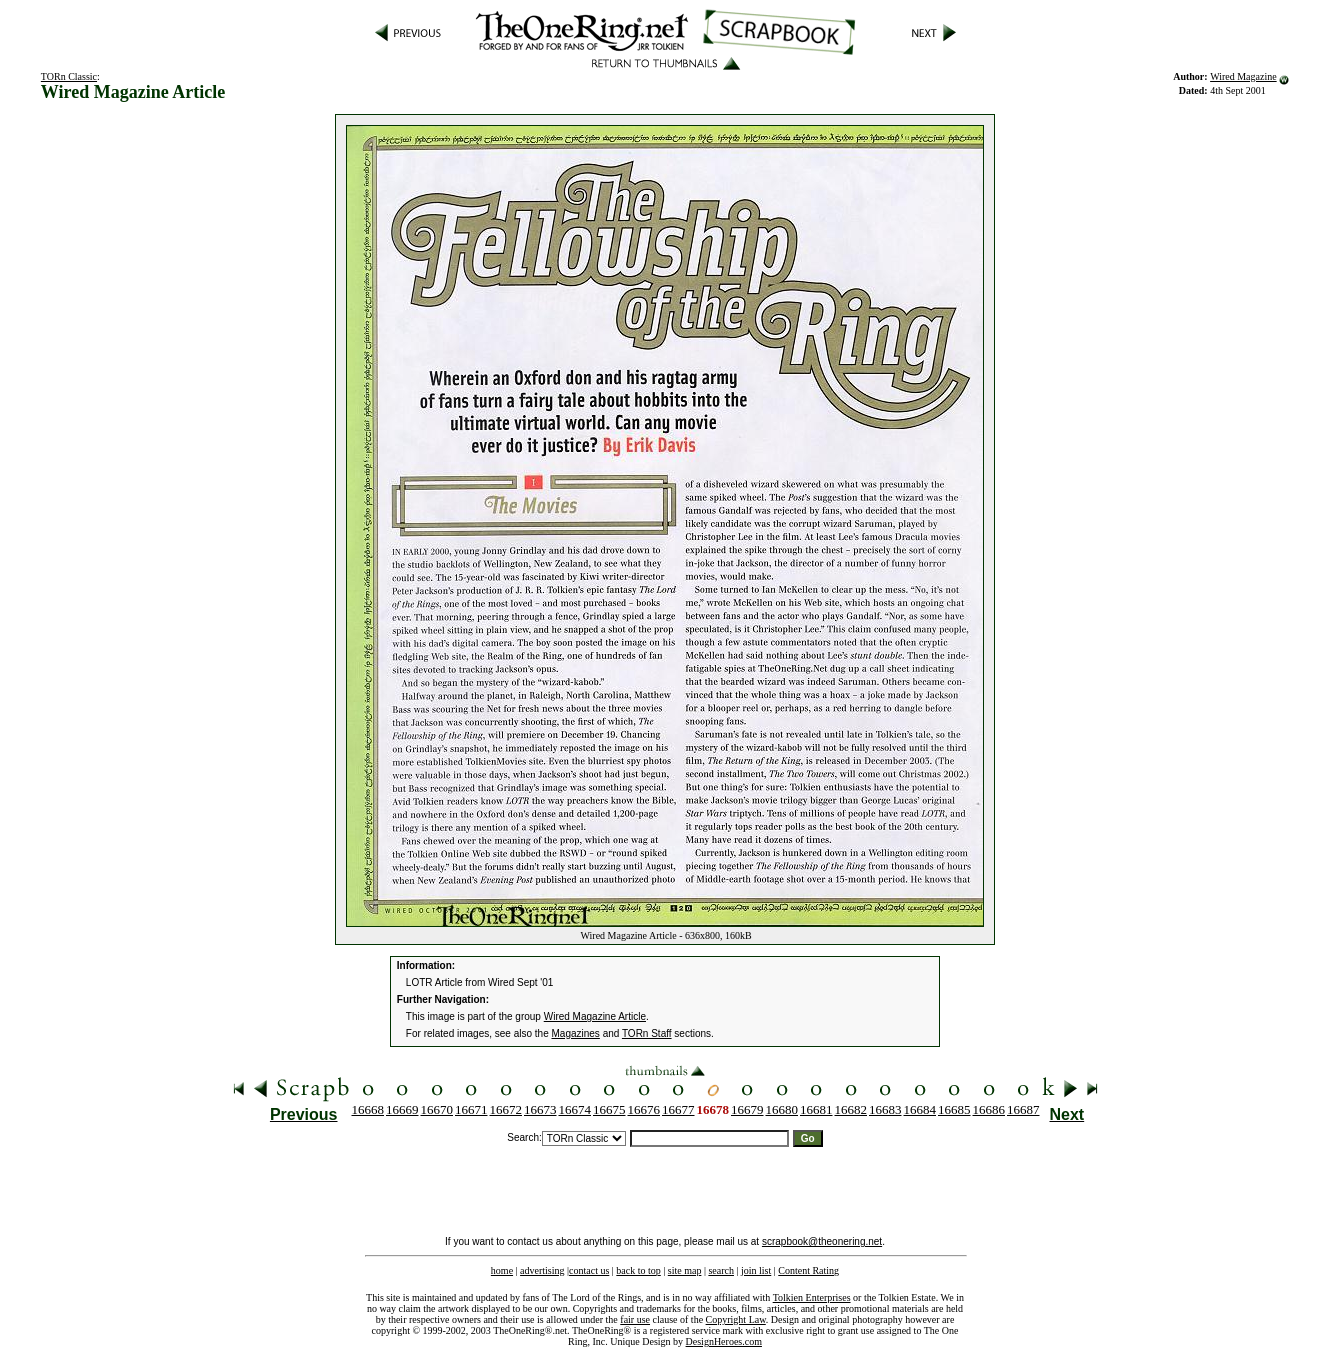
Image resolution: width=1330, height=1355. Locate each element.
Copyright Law (736, 1319)
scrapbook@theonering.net (822, 1241)
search (721, 1270)
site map (685, 1270)
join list (756, 1270)
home (502, 1270)
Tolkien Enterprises (812, 1297)
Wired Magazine (1243, 76)
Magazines (576, 1033)
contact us (589, 1270)
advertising (542, 1270)
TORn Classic (69, 76)
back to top (638, 1270)
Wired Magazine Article (595, 1016)
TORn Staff (647, 1033)
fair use (635, 1319)
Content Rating (808, 1270)
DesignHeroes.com (724, 1341)
